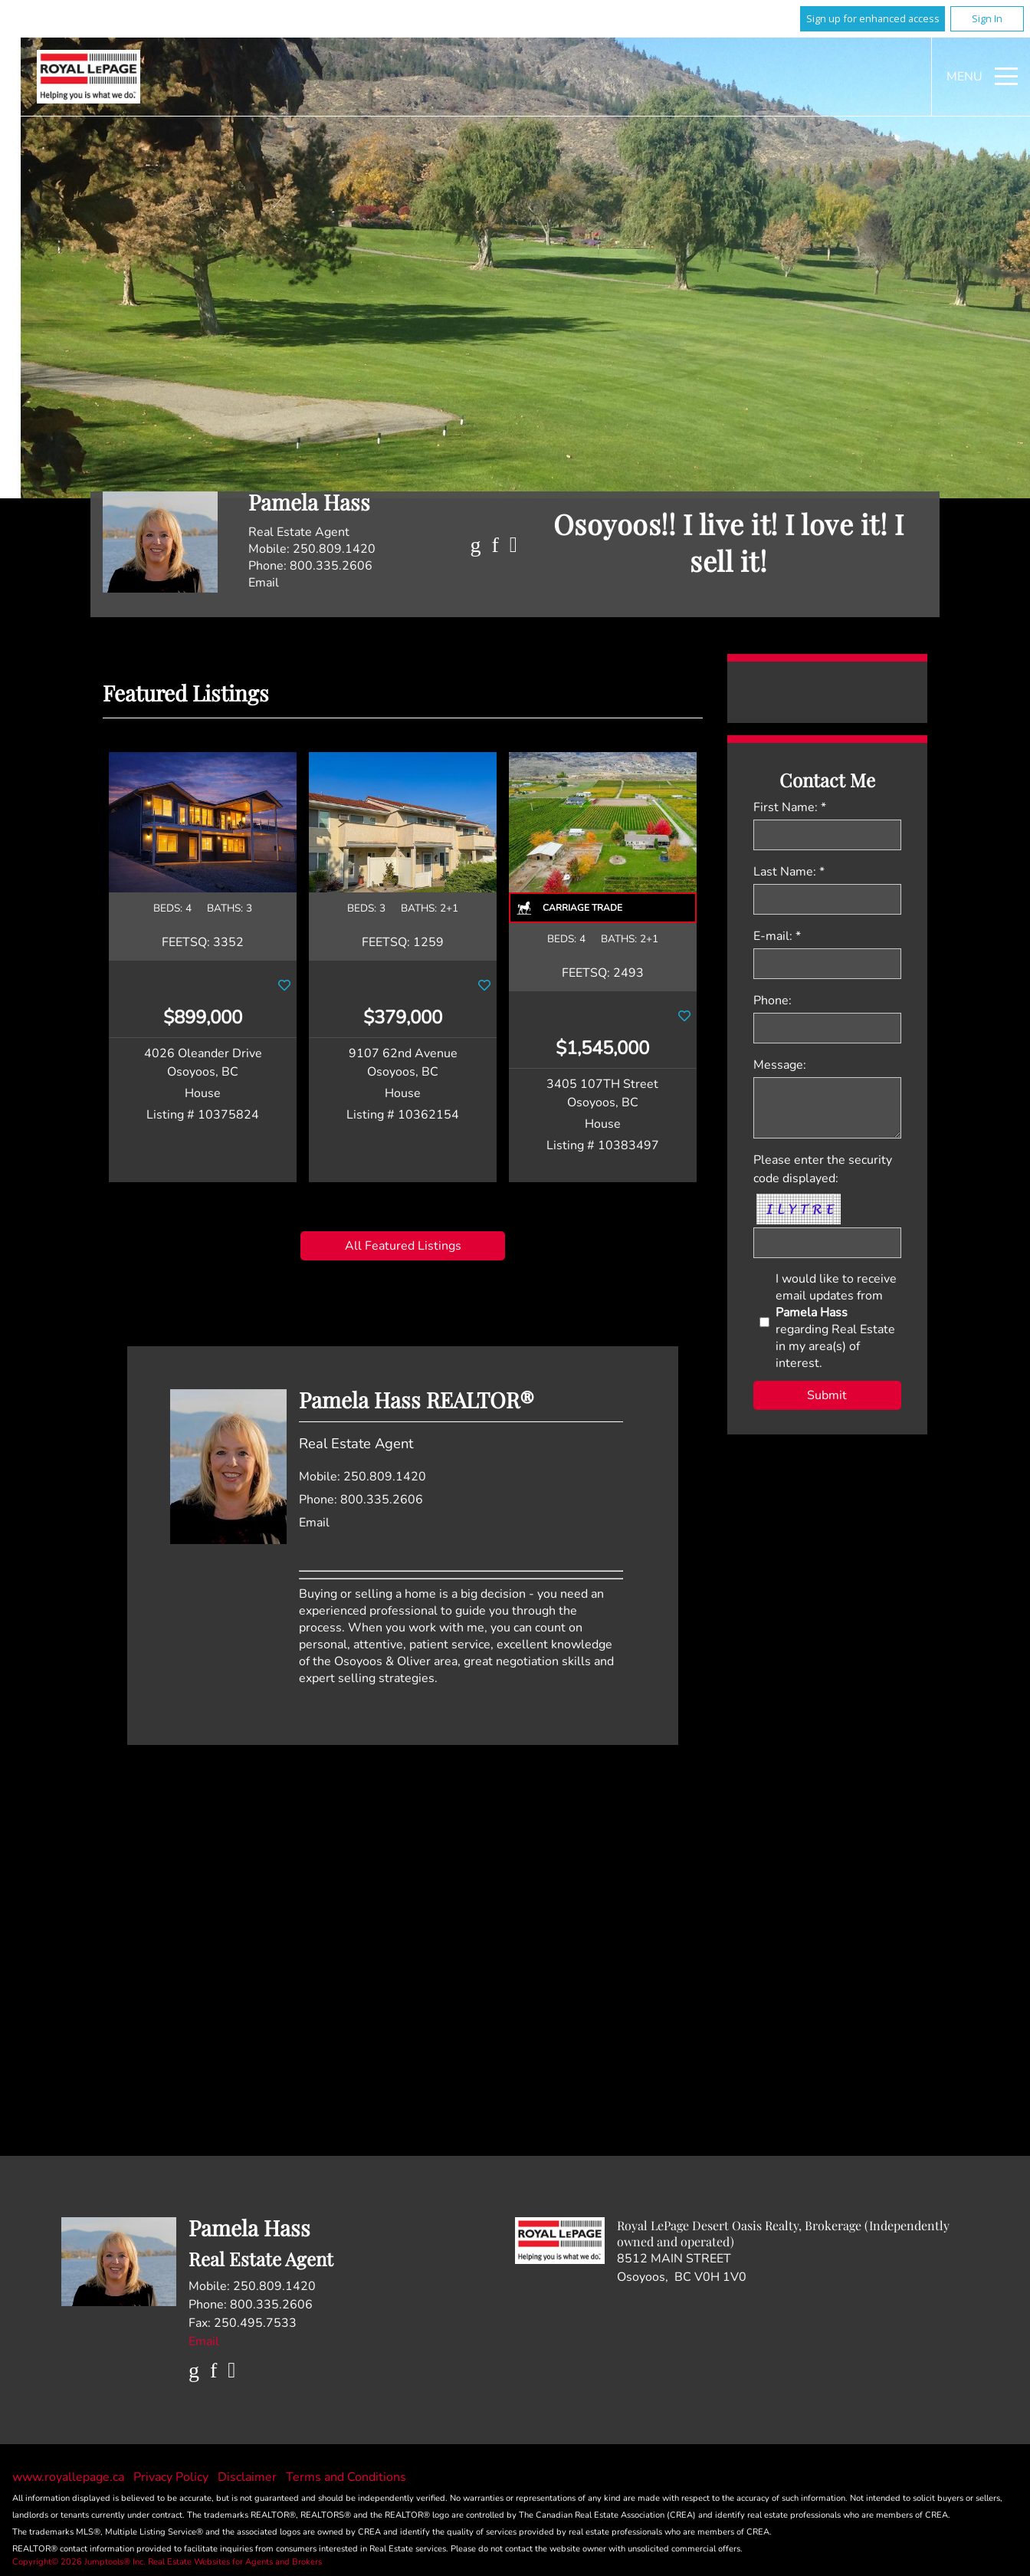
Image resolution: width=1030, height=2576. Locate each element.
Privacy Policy (172, 2477)
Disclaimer (249, 2477)
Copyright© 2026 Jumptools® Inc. (79, 2562)
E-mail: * (777, 936)
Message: (779, 1064)
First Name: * (789, 807)
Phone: (772, 1000)
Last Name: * (789, 871)
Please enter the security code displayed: (822, 1169)
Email (263, 582)
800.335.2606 (331, 565)
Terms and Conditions (346, 2477)
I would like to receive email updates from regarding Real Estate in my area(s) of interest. (836, 1321)
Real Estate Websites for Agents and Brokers (235, 2562)
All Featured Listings (403, 1245)
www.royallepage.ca (68, 2477)
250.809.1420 (334, 548)
